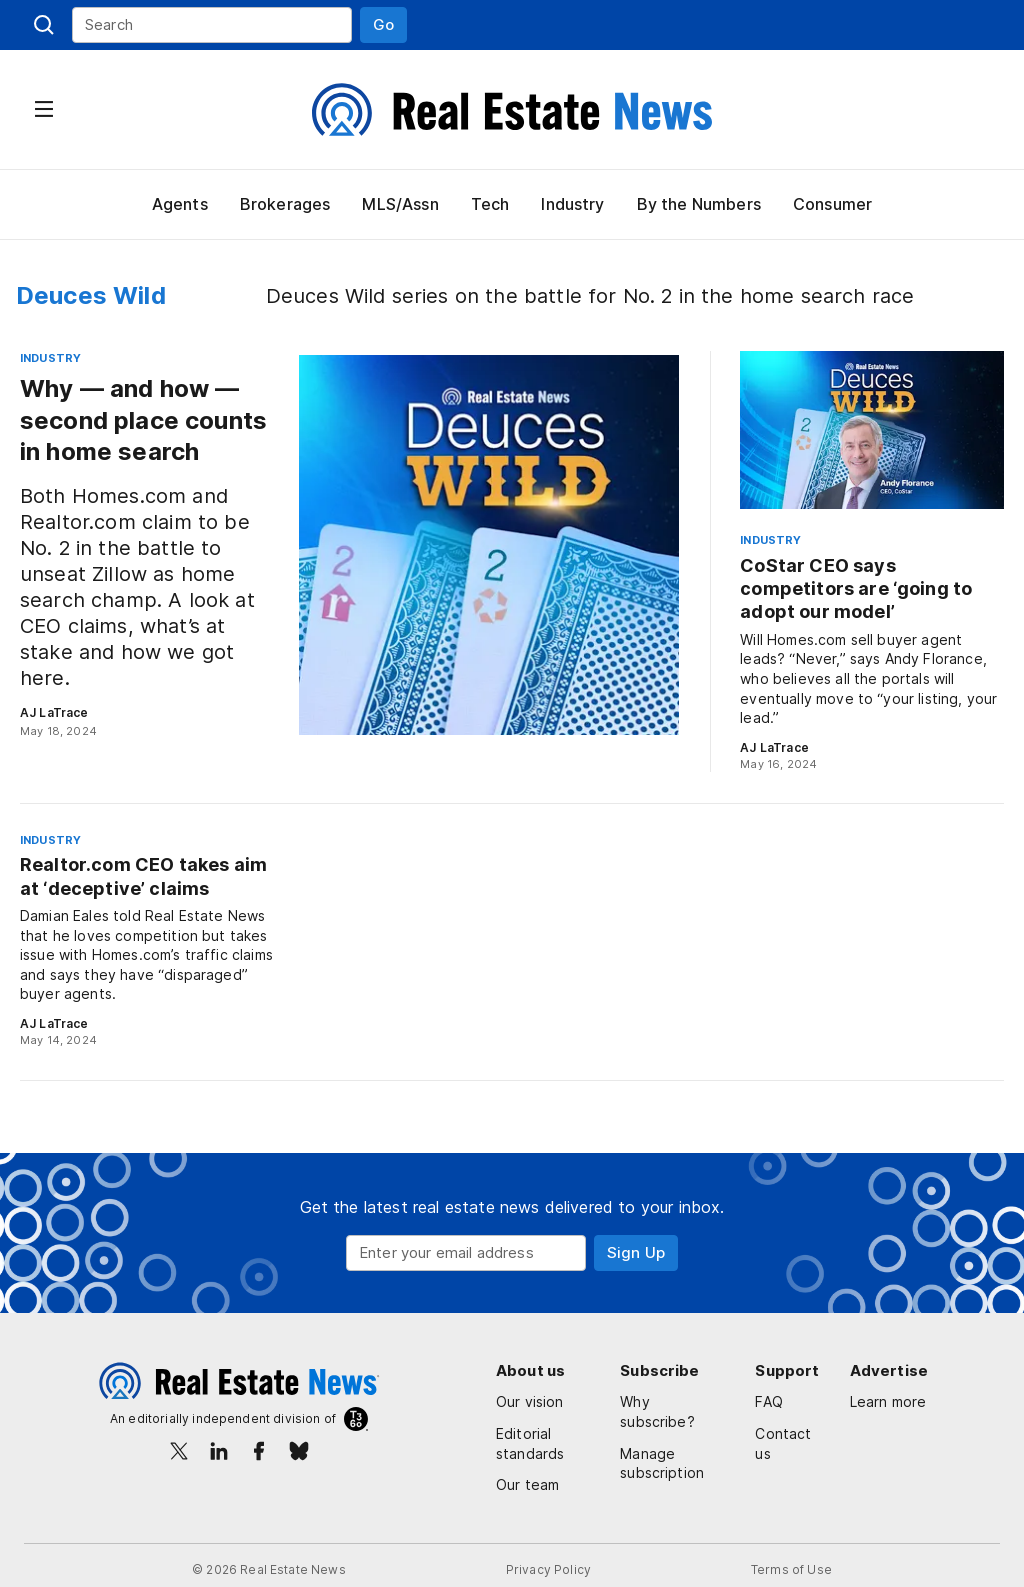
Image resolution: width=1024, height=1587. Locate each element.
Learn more (874, 1411)
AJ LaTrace (53, 712)
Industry (572, 204)
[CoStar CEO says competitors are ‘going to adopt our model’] (872, 561)
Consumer (833, 204)
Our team (527, 1484)
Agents (178, 204)
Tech (488, 204)
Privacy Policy (548, 1569)
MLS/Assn (397, 204)
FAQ (778, 1401)
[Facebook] (259, 1451)
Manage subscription (666, 1443)
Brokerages (282, 204)
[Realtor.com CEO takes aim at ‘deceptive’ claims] (148, 940)
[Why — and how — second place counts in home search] (349, 545)
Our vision (530, 1401)
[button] (383, 25)
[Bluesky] (299, 1451)
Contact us (791, 1443)
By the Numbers (698, 204)
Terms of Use (787, 1569)
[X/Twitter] (179, 1451)
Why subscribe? (678, 1401)
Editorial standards (529, 1443)
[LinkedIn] (219, 1451)
